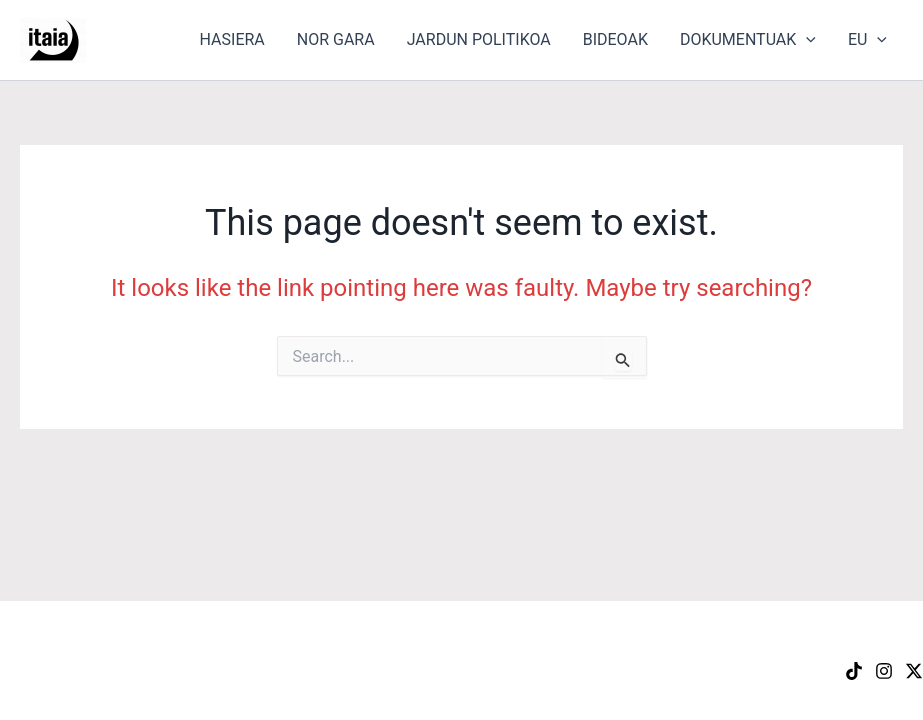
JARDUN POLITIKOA (479, 39)
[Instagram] (884, 671)
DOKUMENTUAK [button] (748, 40)
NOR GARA (336, 39)
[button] (806, 40)
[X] (914, 671)
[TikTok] (854, 671)
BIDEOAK (615, 39)
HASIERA (232, 39)
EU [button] (867, 40)
